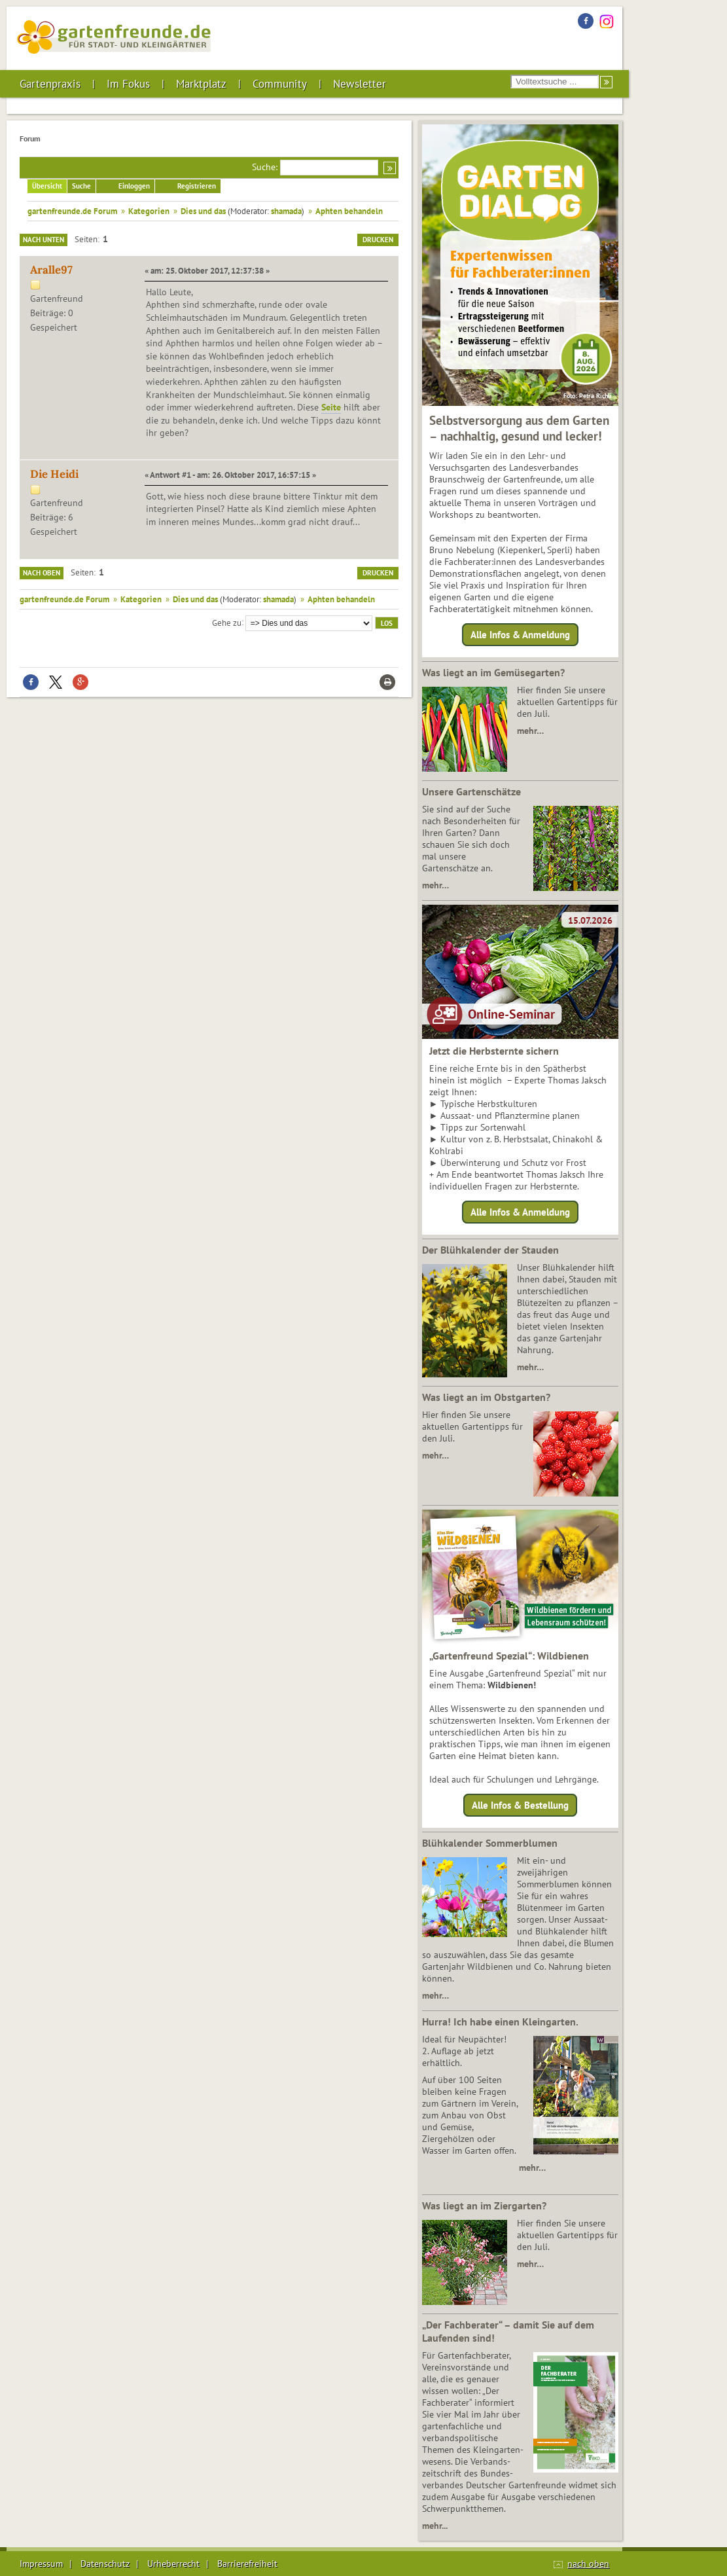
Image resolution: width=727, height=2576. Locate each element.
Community (280, 84)
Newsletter (359, 84)
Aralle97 (51, 270)
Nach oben (41, 572)
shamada (286, 211)
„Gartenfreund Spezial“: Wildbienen (509, 1655)
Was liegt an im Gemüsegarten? (493, 672)
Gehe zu (226, 622)
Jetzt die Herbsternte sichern (494, 1050)
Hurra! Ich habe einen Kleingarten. (500, 2021)
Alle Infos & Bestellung (520, 1805)
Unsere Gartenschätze (471, 791)
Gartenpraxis (50, 84)
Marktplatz (201, 84)
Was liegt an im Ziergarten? (484, 2205)
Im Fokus (128, 84)
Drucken (378, 239)
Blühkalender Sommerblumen (490, 1842)
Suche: (264, 167)
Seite (331, 407)
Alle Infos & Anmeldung (520, 634)
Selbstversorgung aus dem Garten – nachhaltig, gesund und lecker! (519, 428)
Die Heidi (54, 474)
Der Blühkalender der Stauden (490, 1249)
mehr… (530, 730)
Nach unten (43, 239)
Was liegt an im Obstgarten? (486, 1397)
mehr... (435, 2525)
